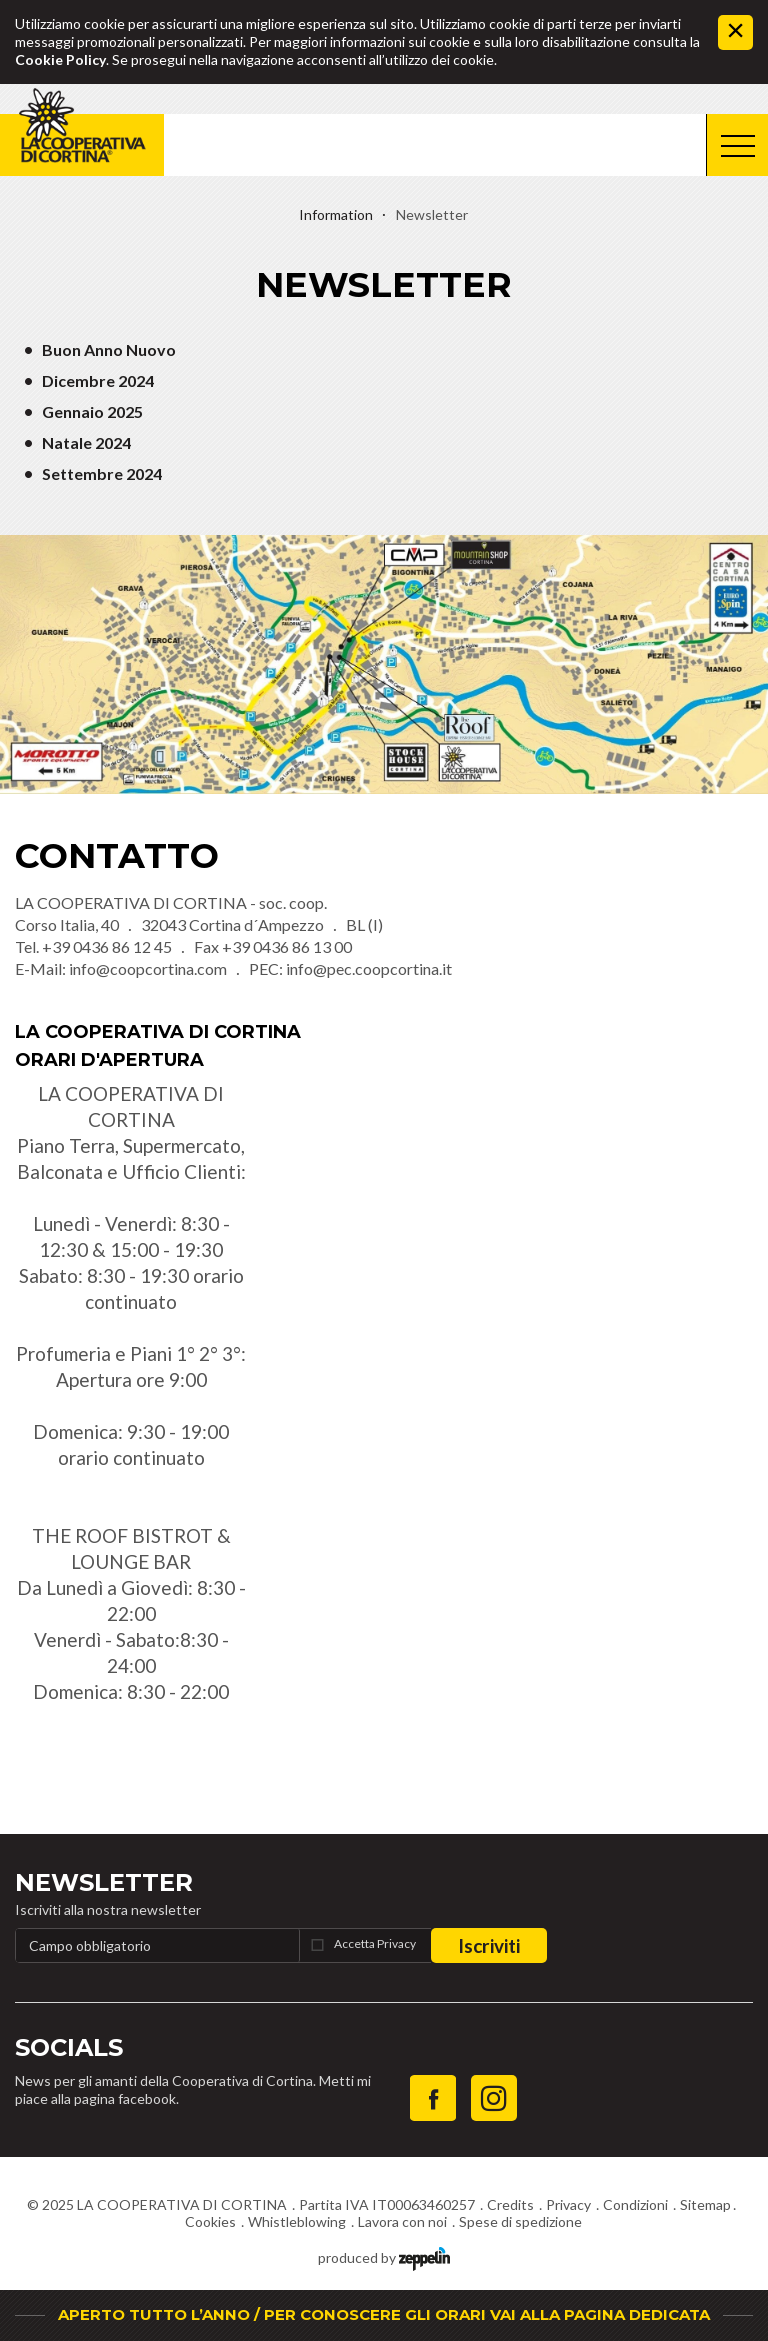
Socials (69, 2047)
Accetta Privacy (375, 1943)
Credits (510, 2204)
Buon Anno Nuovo (109, 349)
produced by (384, 2256)
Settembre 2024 (102, 473)
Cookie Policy (60, 59)
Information (336, 214)
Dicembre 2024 (98, 380)
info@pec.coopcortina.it (369, 968)
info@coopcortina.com (148, 968)
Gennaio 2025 (92, 411)
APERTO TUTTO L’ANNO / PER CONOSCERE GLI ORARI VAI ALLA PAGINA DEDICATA (384, 2314)
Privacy (568, 2204)
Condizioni (635, 2204)
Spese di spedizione (520, 2221)
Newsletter (104, 1882)
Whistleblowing (297, 2221)
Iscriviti (489, 1945)
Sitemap (705, 2204)
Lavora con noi (402, 2221)
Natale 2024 (86, 442)
